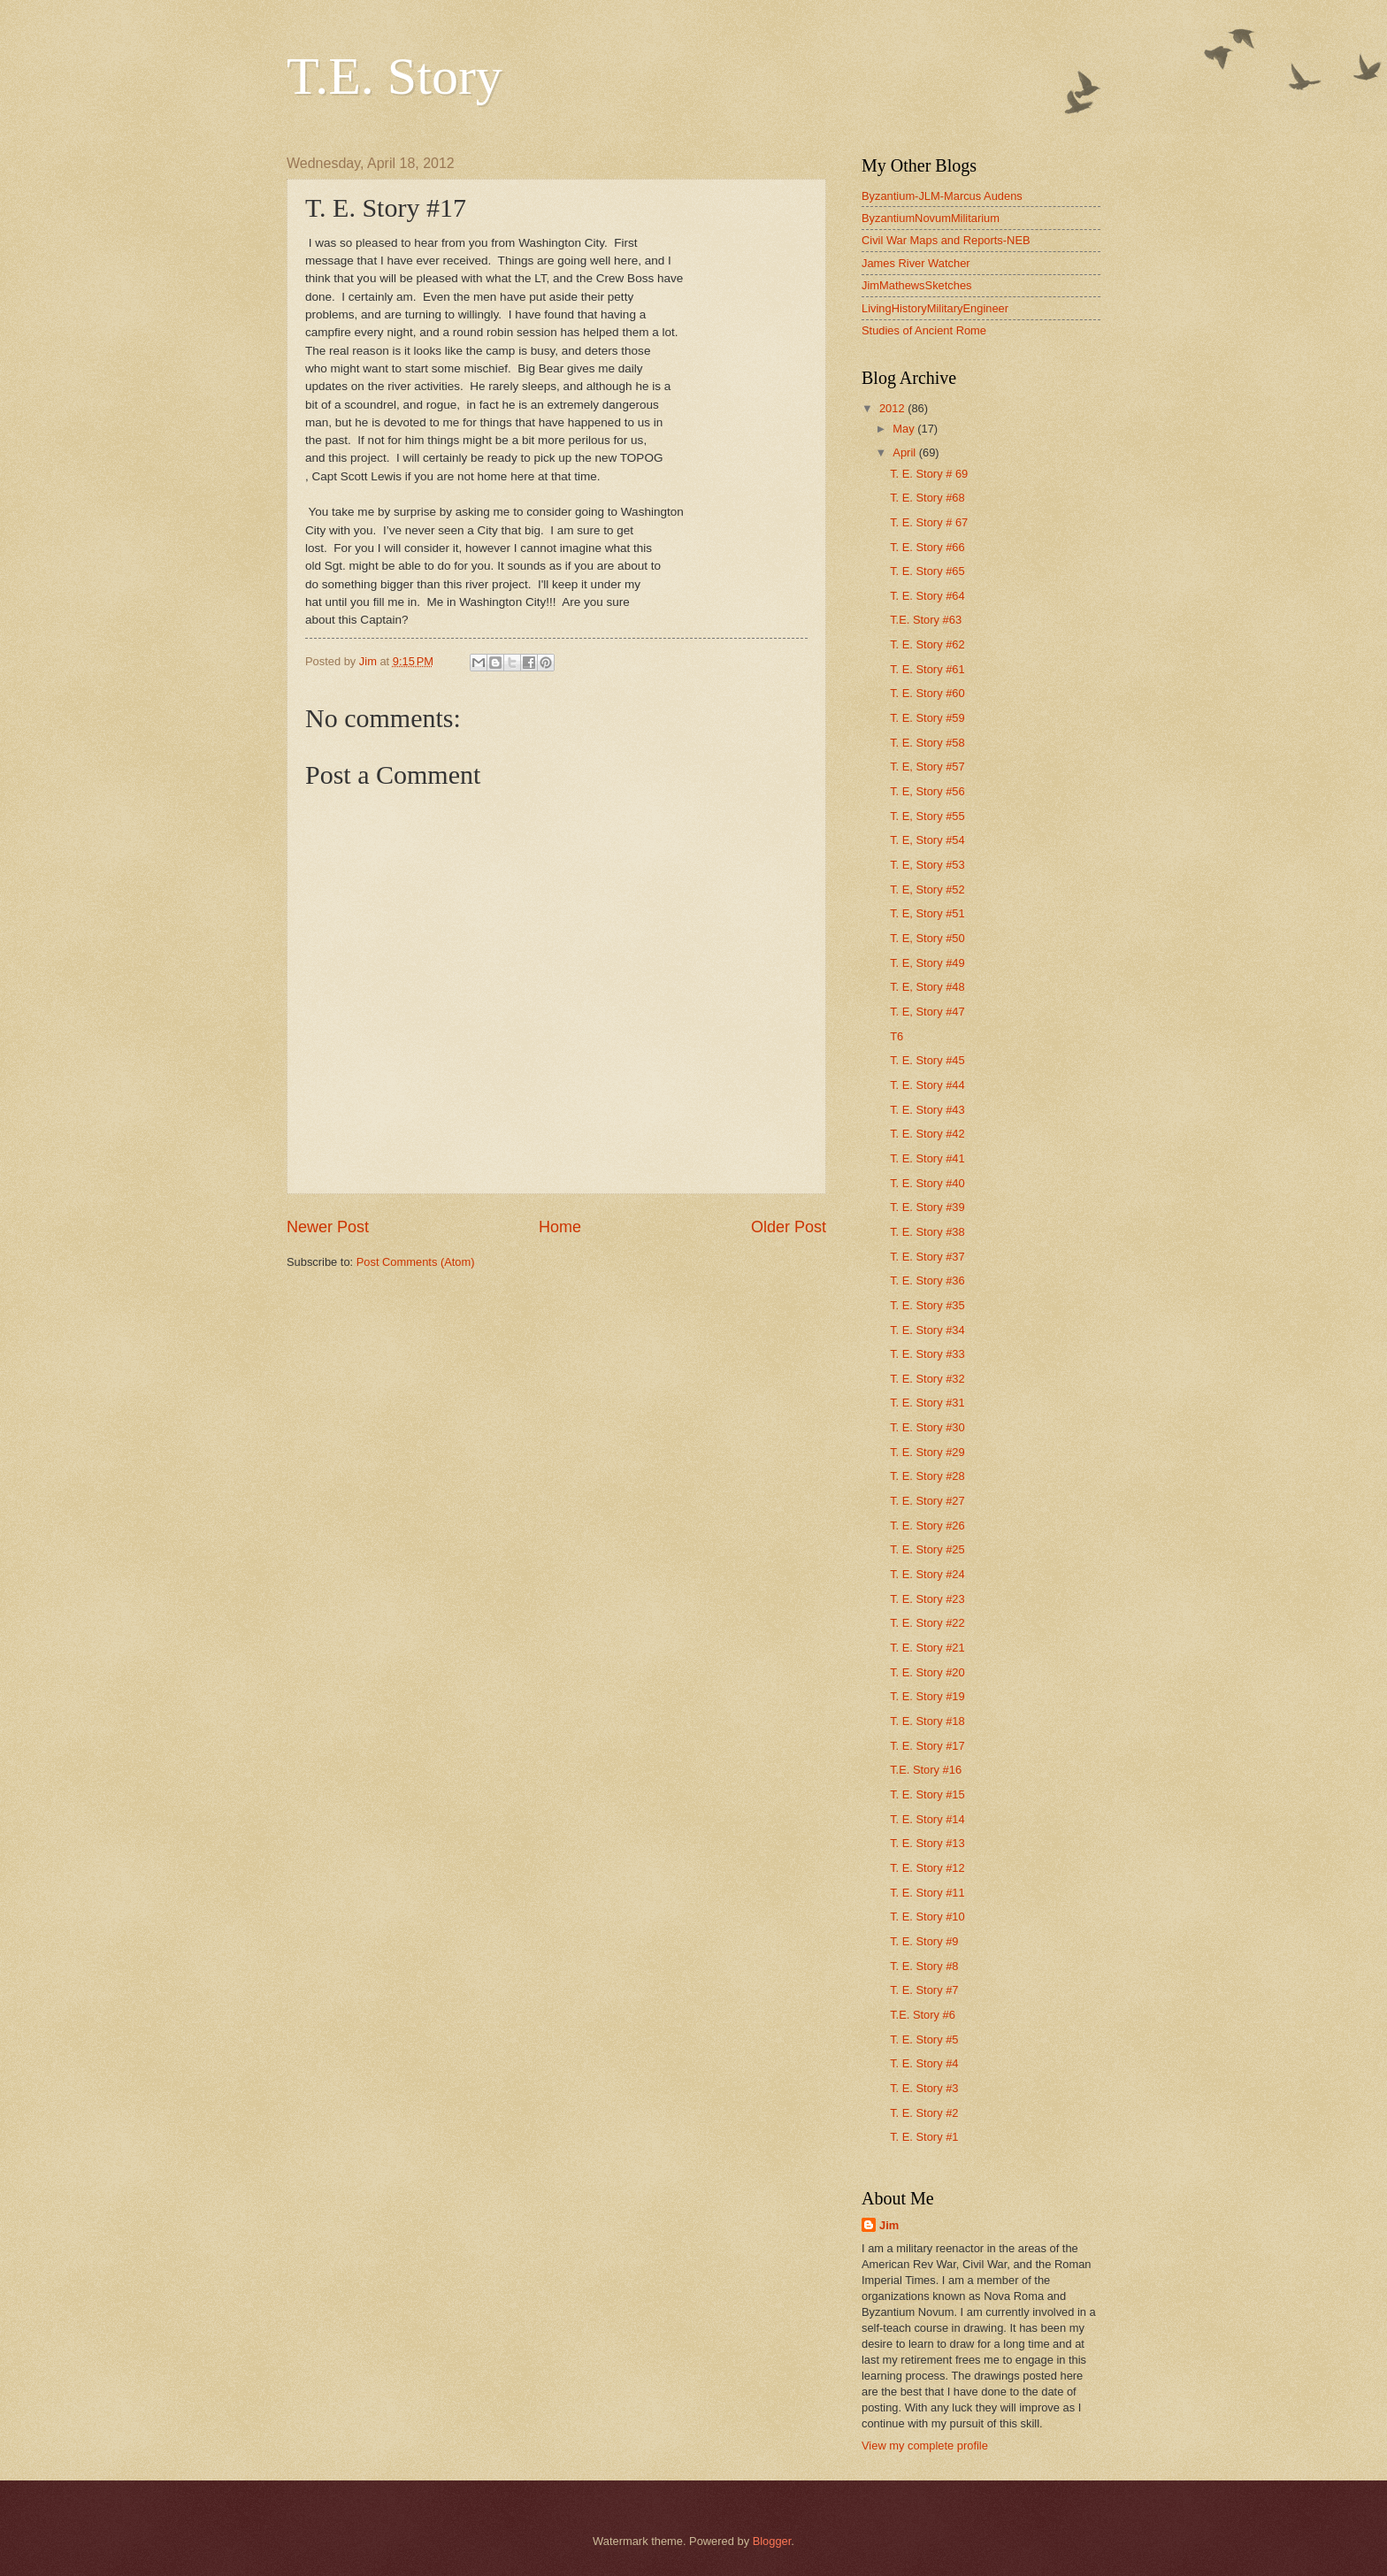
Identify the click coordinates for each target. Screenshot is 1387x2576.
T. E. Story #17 (927, 1745)
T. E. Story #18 (927, 1721)
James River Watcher (916, 263)
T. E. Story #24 (927, 1574)
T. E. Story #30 (927, 1427)
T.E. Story (394, 76)
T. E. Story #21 (927, 1647)
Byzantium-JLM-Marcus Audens (942, 196)
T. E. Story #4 (924, 2063)
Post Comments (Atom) (415, 1262)
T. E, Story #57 (927, 766)
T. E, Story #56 (927, 791)
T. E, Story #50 (927, 938)
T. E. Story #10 (927, 1916)
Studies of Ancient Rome (924, 330)
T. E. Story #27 (927, 1500)
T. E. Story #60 (927, 693)
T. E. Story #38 (927, 1231)
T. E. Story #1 (924, 2136)
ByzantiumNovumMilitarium (931, 218)
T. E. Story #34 (927, 1330)
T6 (896, 1036)
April (905, 452)
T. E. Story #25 (927, 1549)
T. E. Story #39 (927, 1207)
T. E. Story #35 (927, 1305)
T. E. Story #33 (927, 1354)
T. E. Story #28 (927, 1476)
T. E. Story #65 (927, 571)
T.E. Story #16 (926, 1769)
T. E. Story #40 (927, 1183)
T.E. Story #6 (922, 2014)
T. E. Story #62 (927, 644)
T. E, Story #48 (927, 986)
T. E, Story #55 (927, 816)
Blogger (772, 2541)
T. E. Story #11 (927, 1892)
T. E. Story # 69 (929, 473)
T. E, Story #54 (927, 840)
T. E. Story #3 (924, 2088)
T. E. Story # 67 (929, 522)
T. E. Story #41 (927, 1158)
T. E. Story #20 (927, 1672)
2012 (893, 408)
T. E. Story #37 (927, 1256)
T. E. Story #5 (924, 2039)
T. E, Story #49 (927, 963)
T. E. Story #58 (927, 742)
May (905, 428)
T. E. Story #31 (927, 1402)
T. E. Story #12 (927, 1867)
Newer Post (328, 1227)
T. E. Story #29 (927, 1452)
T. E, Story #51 (927, 913)
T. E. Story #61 (927, 669)
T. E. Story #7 (924, 1990)
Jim (889, 2225)
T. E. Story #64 (927, 595)
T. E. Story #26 (927, 1525)
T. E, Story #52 (927, 889)
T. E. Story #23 (927, 1599)
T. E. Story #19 (927, 1696)
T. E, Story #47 (927, 1011)
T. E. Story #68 (927, 497)
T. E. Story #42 (927, 1133)
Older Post (788, 1227)
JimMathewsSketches (917, 285)
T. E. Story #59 (927, 717)
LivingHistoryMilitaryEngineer (935, 308)
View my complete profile (925, 2445)
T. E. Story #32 (927, 1378)
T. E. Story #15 (927, 1794)
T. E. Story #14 (927, 1819)
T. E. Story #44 (927, 1085)
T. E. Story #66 (927, 547)
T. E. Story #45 (927, 1060)
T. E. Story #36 (927, 1280)
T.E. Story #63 (926, 619)
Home (560, 1227)
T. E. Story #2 (924, 2113)
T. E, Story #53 (927, 864)
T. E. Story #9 (924, 1941)
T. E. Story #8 (924, 1966)
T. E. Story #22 (927, 1622)
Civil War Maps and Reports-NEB (946, 240)
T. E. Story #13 (927, 1843)
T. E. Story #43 (927, 1109)
